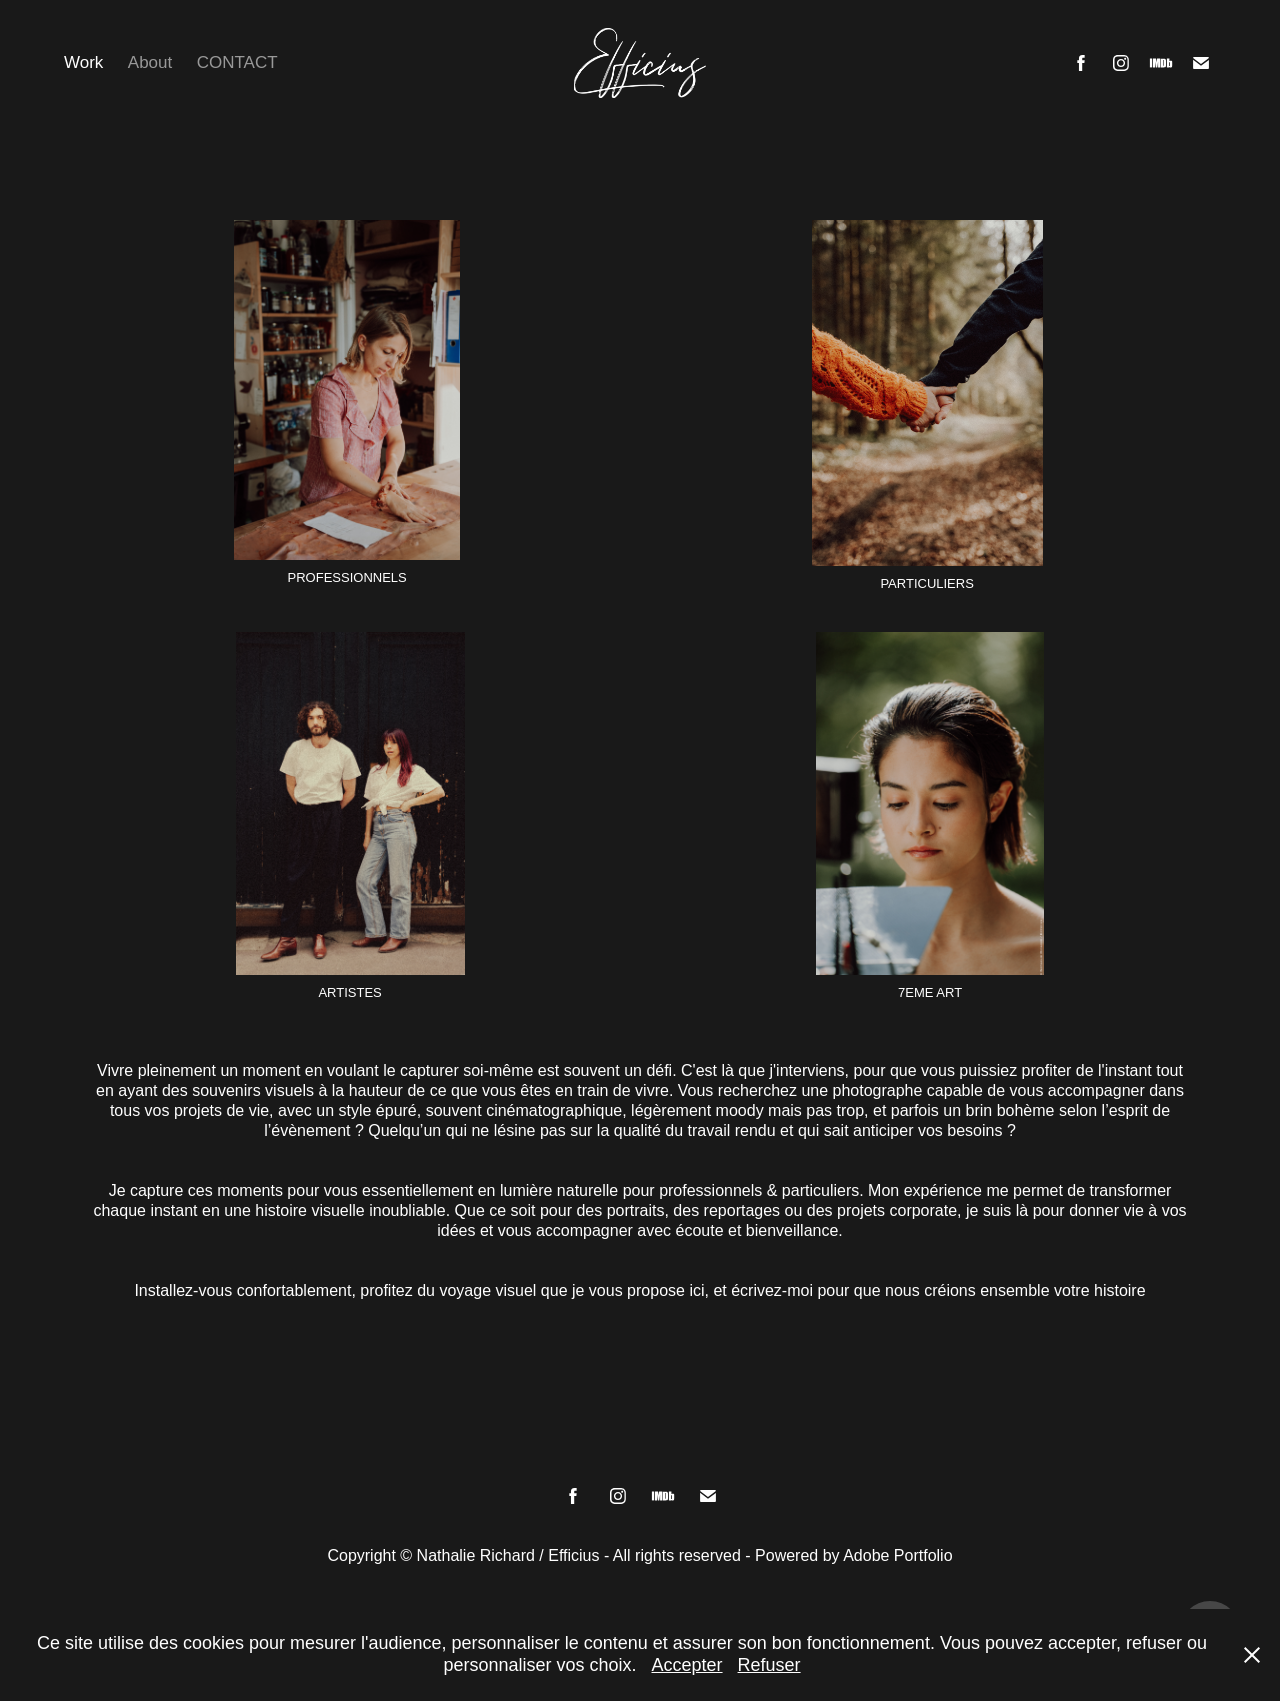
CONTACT (237, 62)
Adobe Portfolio (897, 1555)
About (150, 62)
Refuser (769, 1665)
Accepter (687, 1665)
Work (83, 62)
